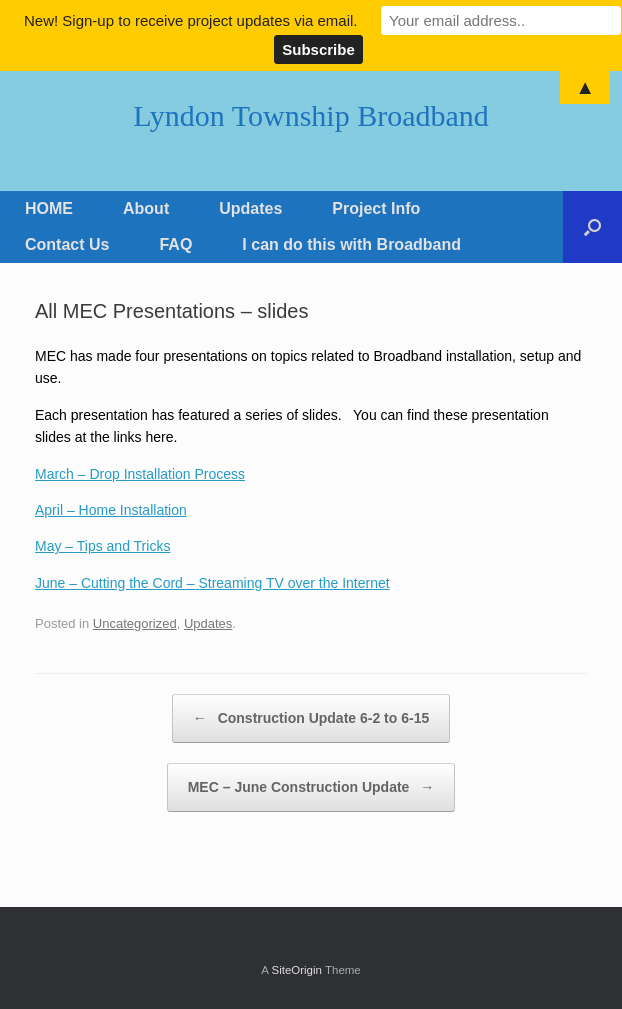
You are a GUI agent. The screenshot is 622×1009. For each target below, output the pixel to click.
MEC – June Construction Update (311, 787)
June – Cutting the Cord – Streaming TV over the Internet (212, 583)
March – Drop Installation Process (140, 474)
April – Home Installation (111, 510)
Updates (250, 208)
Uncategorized (135, 623)
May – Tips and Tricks (102, 546)
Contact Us (67, 244)
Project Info (376, 208)
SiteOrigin (296, 970)
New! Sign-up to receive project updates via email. (191, 20)
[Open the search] (592, 227)
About (146, 208)
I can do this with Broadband (351, 244)
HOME (49, 208)
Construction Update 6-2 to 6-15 (311, 718)
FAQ (175, 244)
